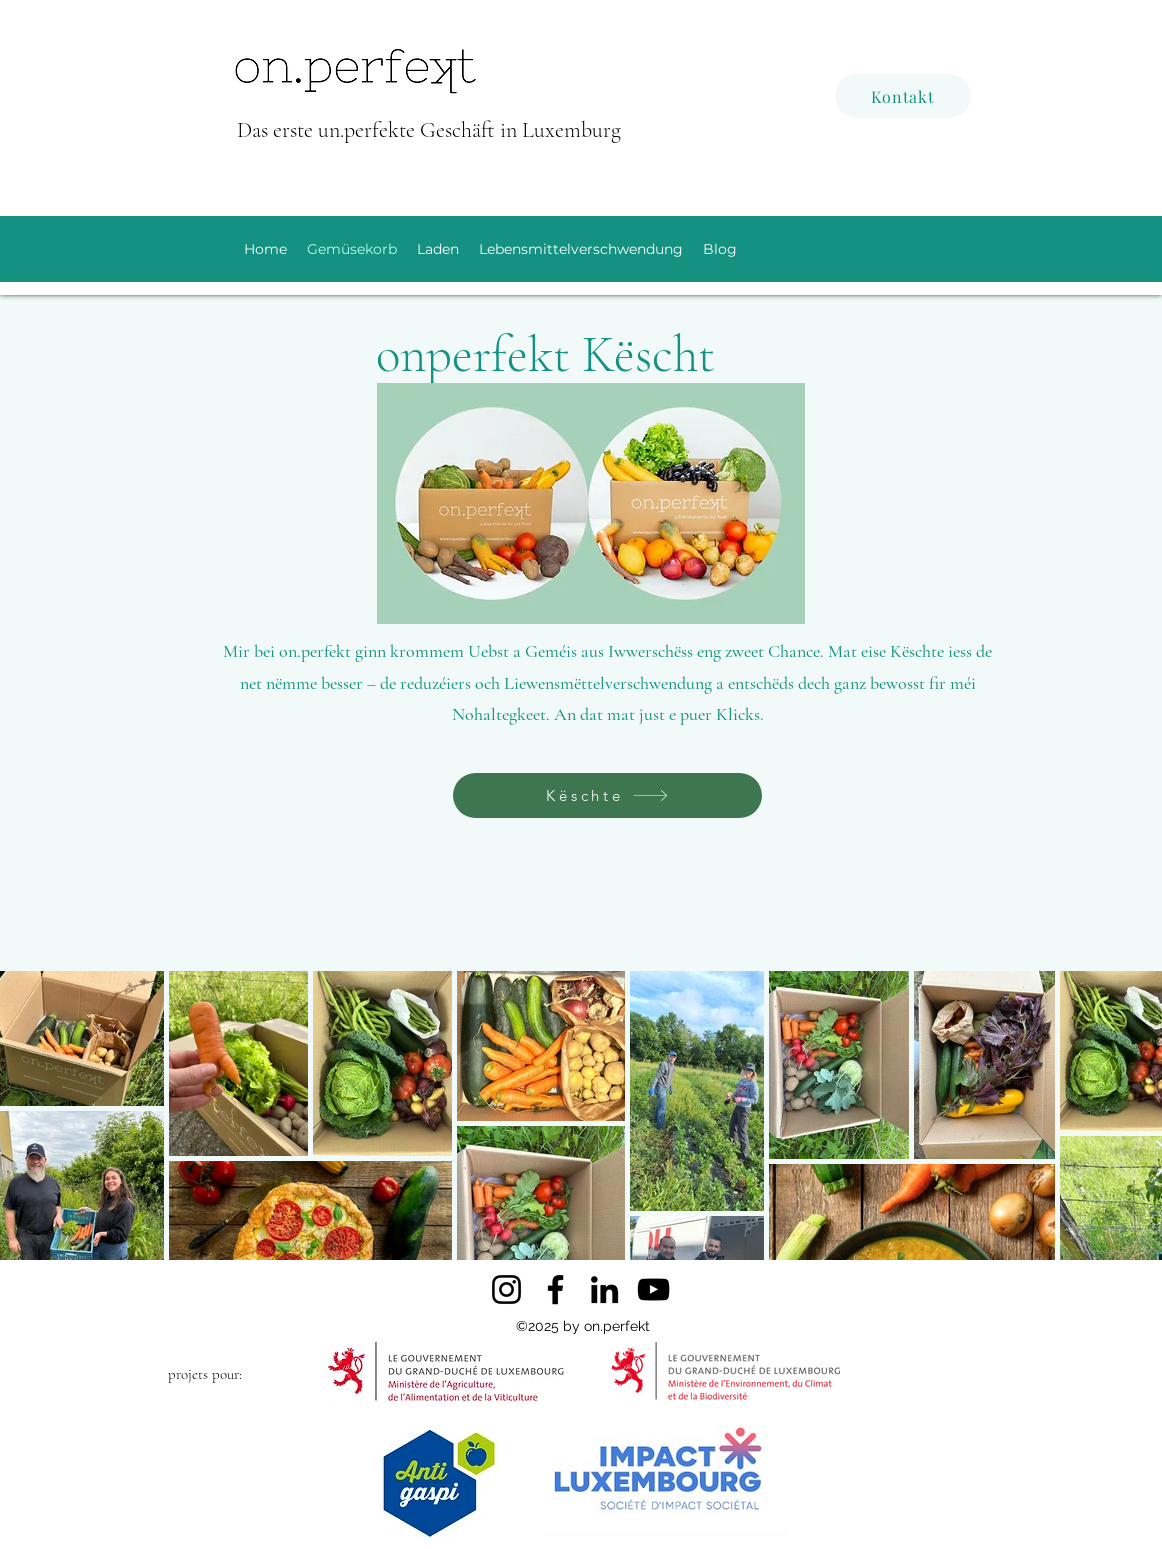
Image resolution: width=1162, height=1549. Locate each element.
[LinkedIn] (604, 1289)
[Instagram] (506, 1289)
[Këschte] (607, 795)
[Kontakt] (903, 96)
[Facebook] (555, 1289)
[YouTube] (653, 1289)
